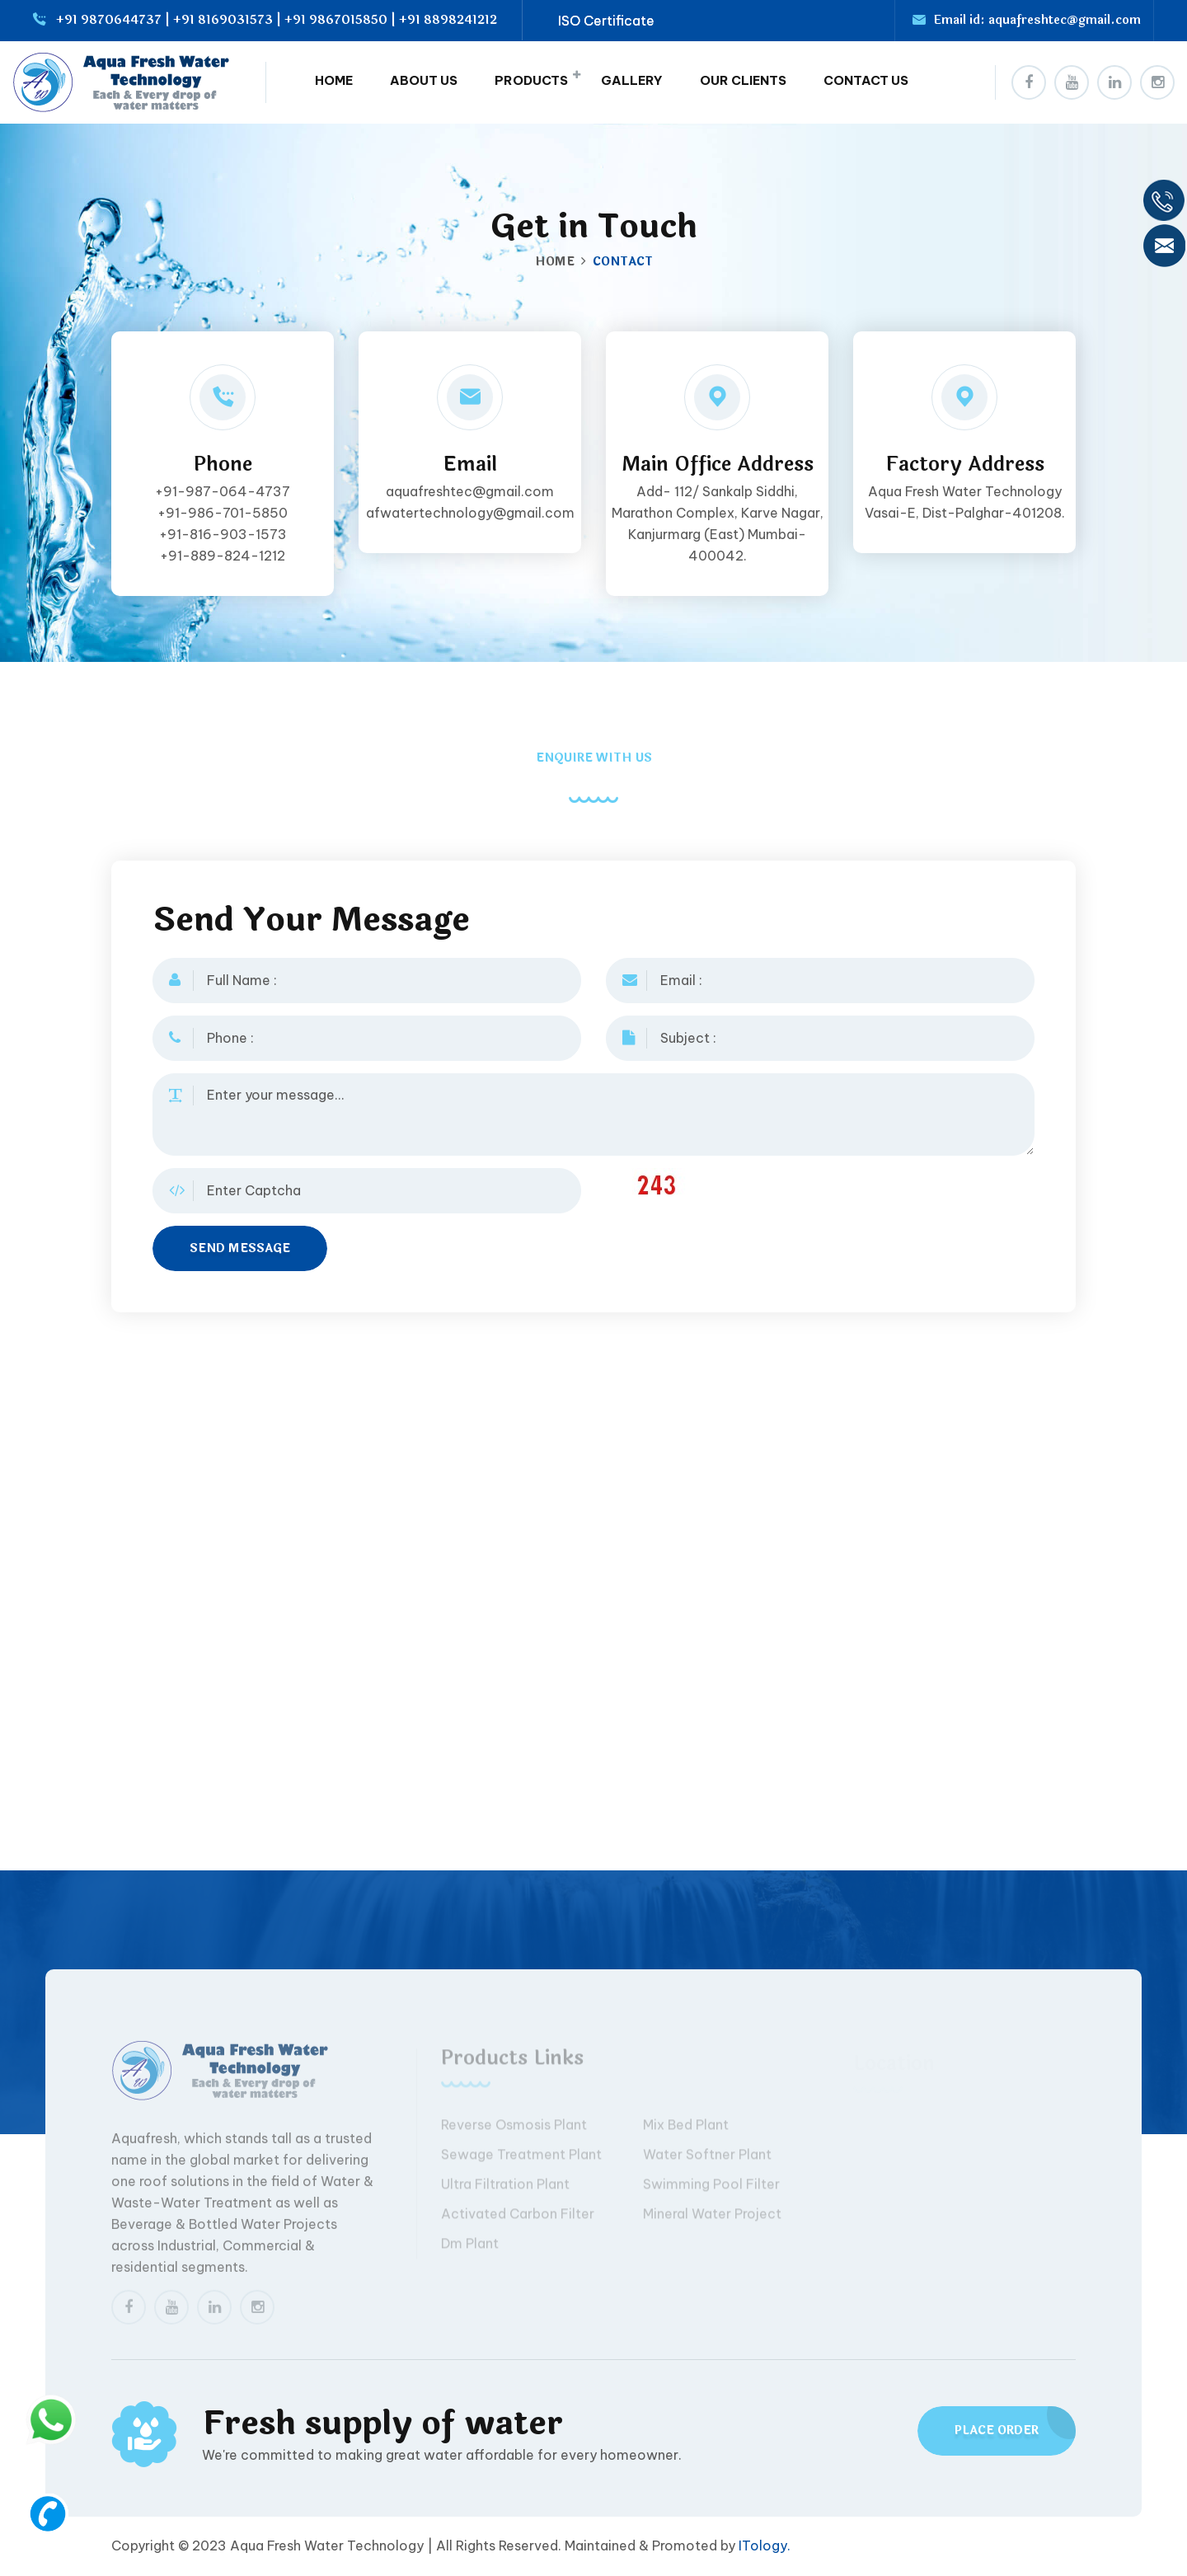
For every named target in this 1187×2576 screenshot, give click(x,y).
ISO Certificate (606, 20)
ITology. (765, 2545)
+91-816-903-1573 (223, 534)
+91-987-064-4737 (222, 491)
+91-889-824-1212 (222, 555)
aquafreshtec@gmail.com (1064, 20)
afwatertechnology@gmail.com (470, 512)
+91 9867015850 (335, 20)
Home (555, 261)
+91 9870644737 (109, 20)
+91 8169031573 (223, 20)
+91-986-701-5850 (222, 512)
